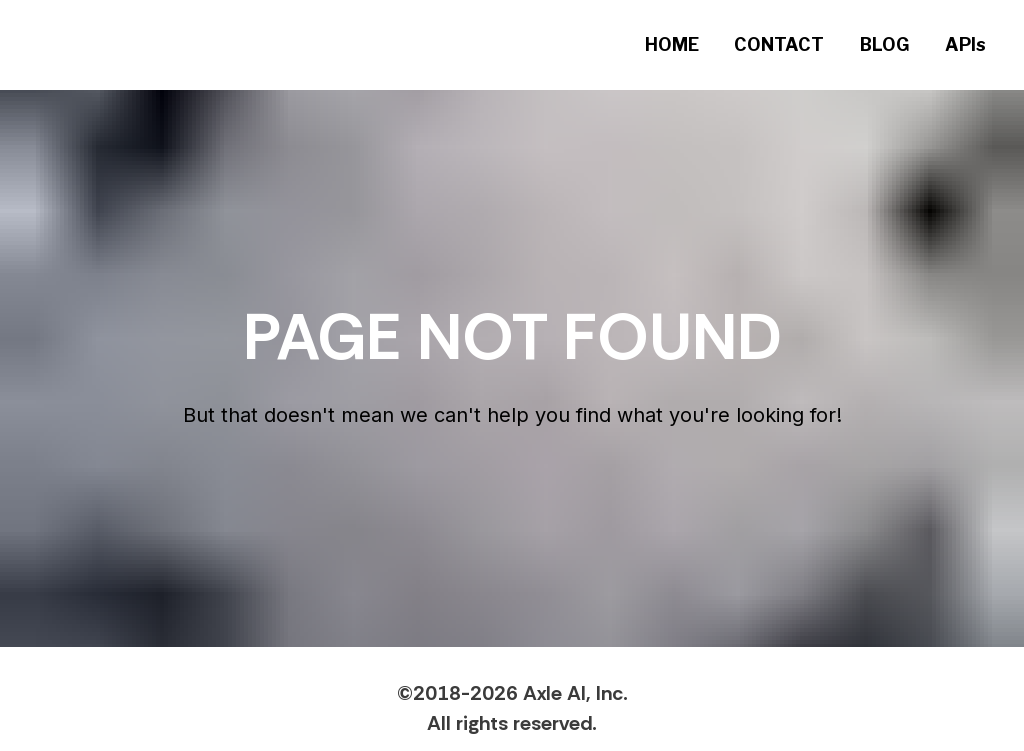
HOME (672, 44)
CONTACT (779, 44)
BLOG (884, 44)
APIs (965, 44)
